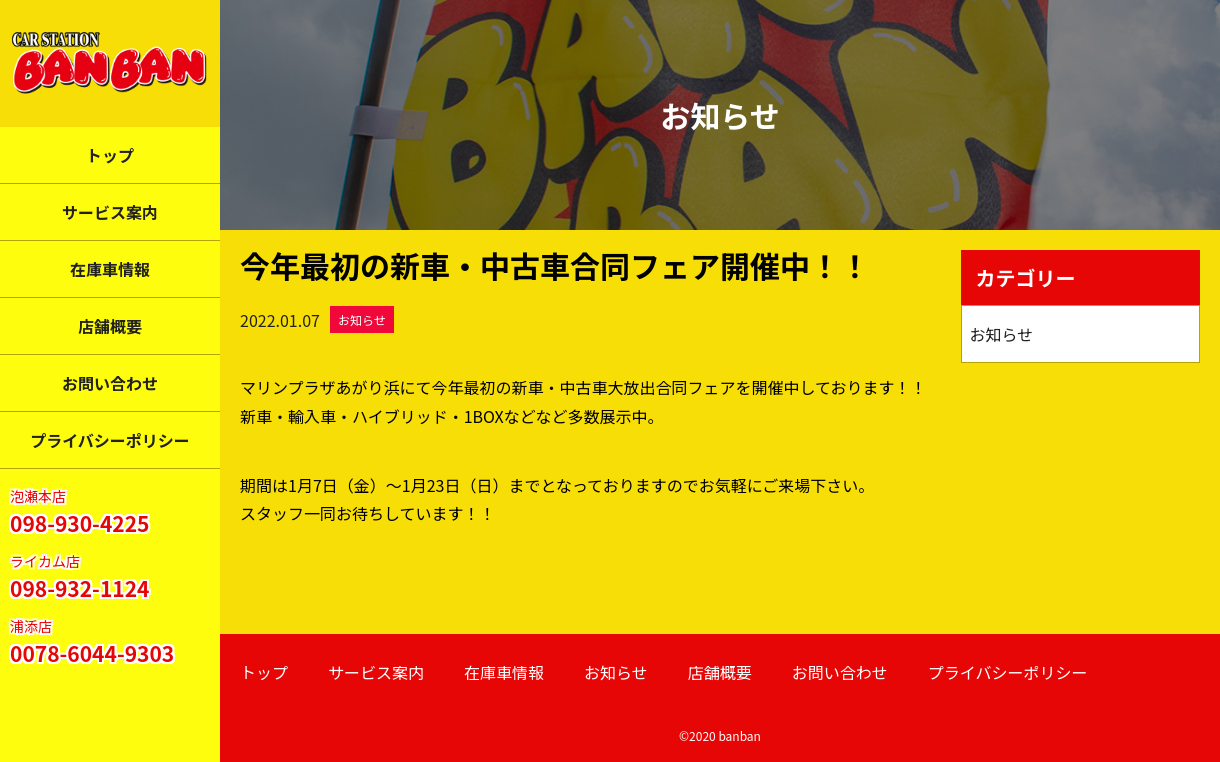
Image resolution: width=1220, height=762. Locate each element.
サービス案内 (110, 212)
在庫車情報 (110, 269)
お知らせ (362, 319)
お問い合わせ (110, 383)
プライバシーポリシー (110, 440)
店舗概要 (110, 326)
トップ (110, 155)
